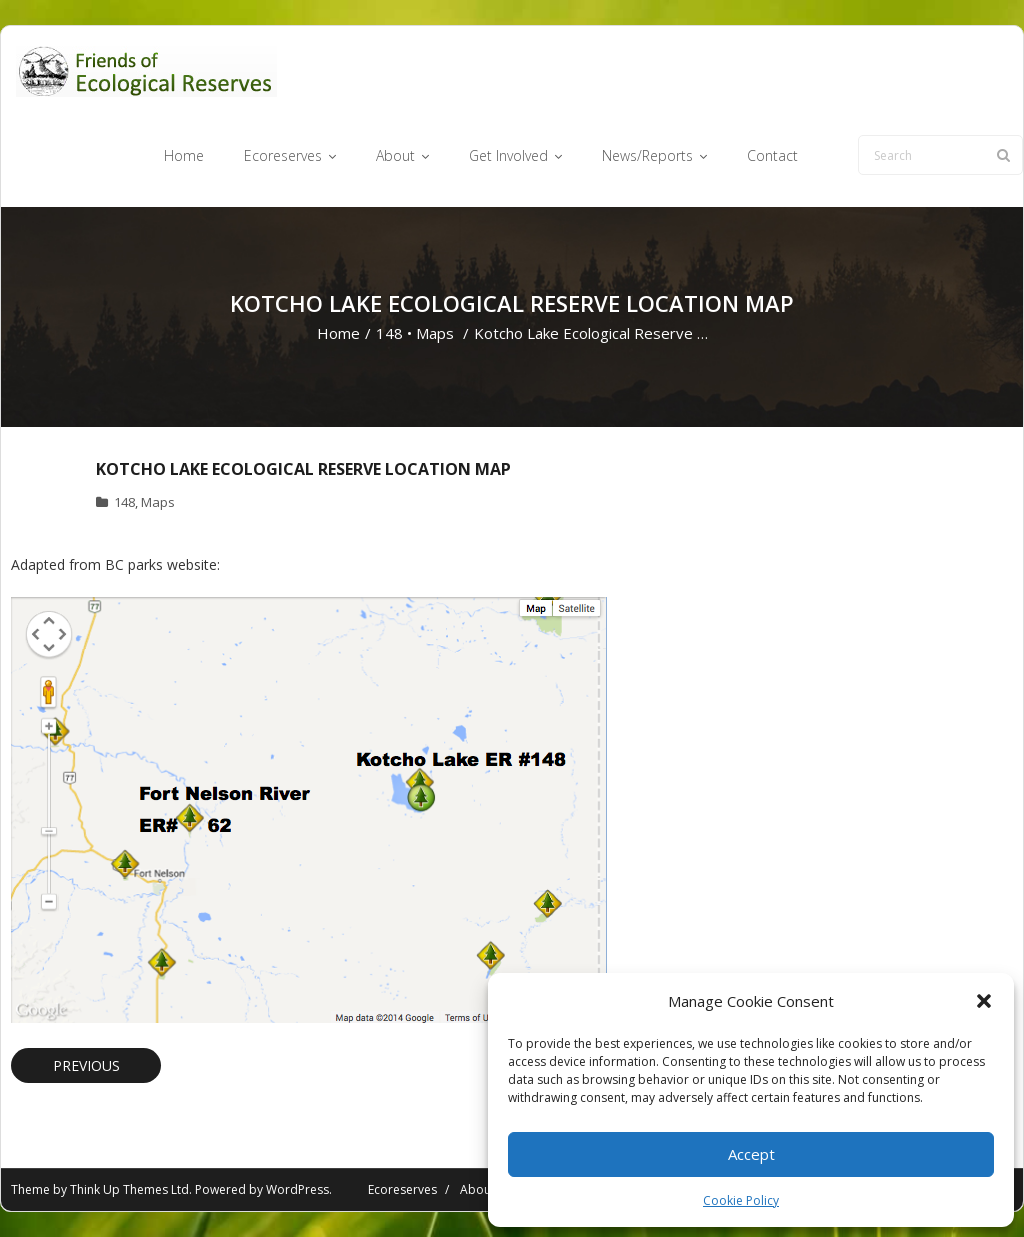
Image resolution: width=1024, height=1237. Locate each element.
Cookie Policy (741, 1200)
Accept (751, 1154)
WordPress (297, 1189)
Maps (435, 333)
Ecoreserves (402, 1189)
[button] (984, 1001)
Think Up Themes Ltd (129, 1189)
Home (338, 333)
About (477, 1189)
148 (389, 333)
